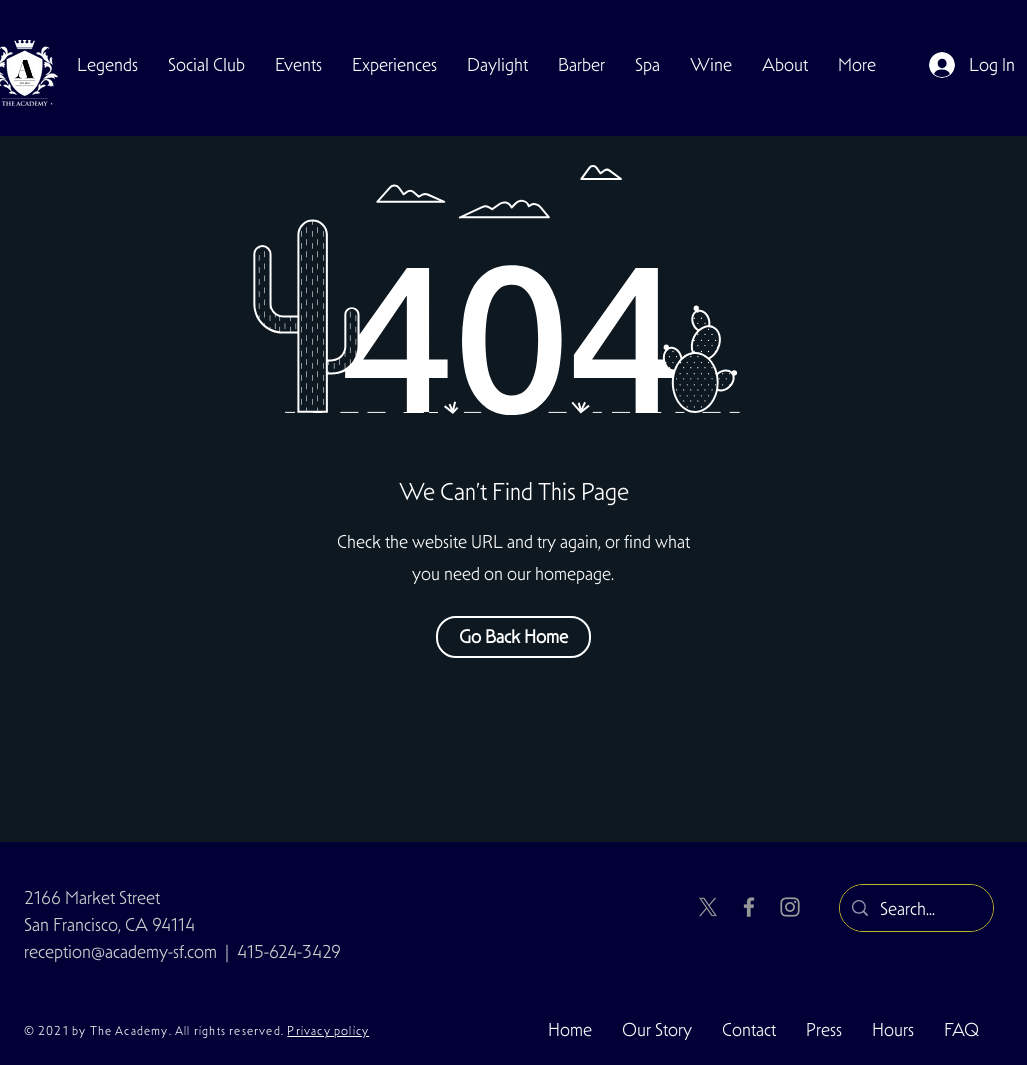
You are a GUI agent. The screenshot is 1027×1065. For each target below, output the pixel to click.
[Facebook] (749, 907)
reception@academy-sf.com (120, 951)
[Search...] (915, 909)
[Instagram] (790, 907)
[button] (206, 65)
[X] (708, 907)
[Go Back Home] (513, 637)
